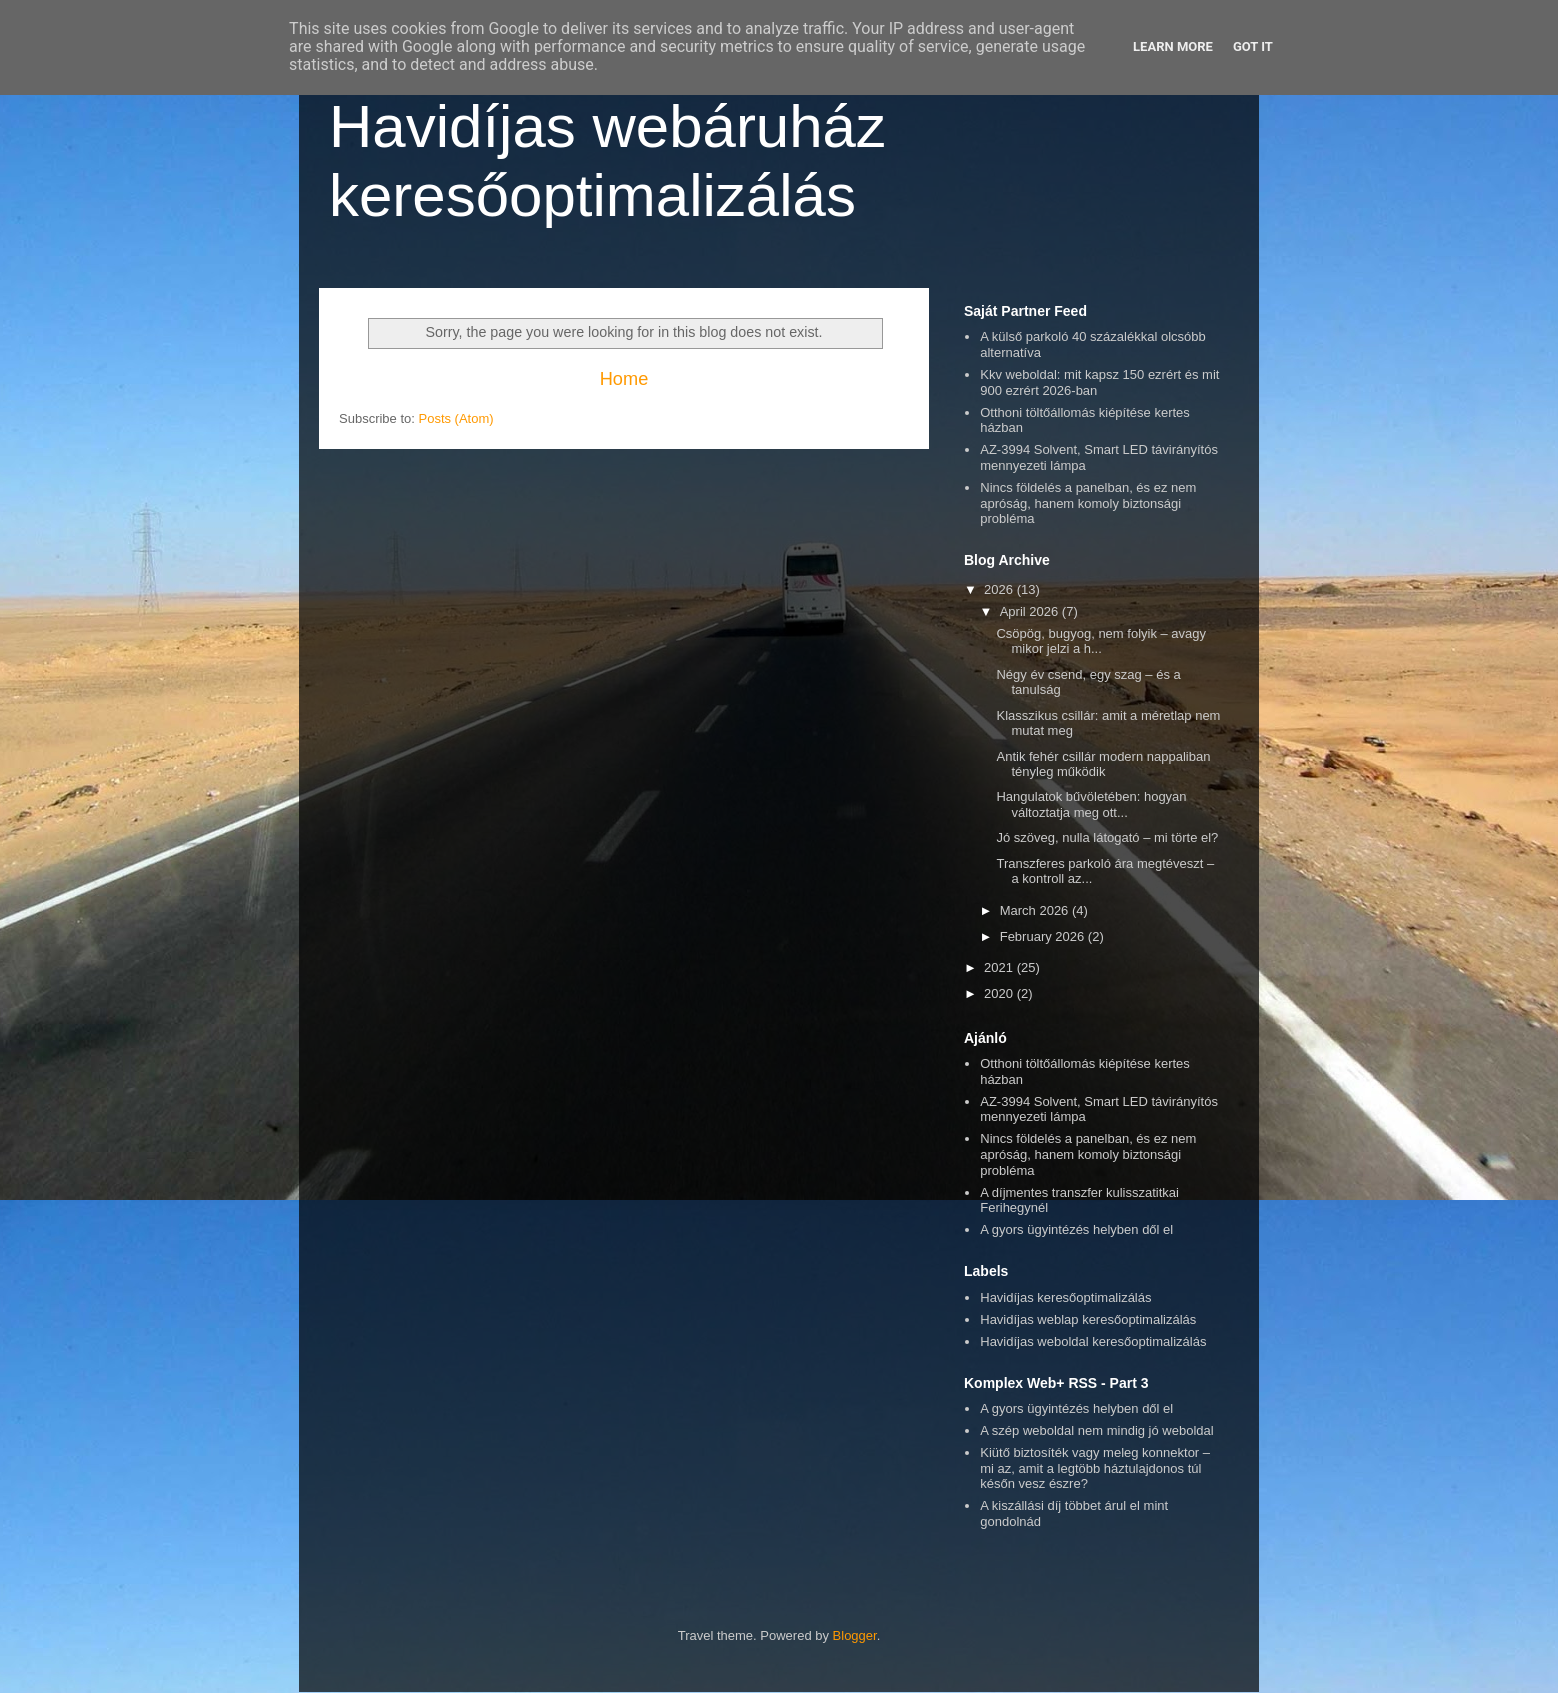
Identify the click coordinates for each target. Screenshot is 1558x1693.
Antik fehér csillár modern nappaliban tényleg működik (1103, 764)
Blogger (855, 1635)
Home (624, 379)
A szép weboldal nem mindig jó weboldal (1096, 1430)
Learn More (1173, 46)
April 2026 (1031, 611)
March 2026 (1036, 910)
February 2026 (1044, 936)
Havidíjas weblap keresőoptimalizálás (1088, 1319)
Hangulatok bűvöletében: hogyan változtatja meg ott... (1091, 804)
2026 (1000, 589)
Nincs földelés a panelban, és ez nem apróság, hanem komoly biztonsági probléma (1088, 503)
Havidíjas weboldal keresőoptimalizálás (1093, 1341)
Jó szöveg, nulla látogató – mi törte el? (1107, 837)
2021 (1000, 967)
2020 (1000, 993)
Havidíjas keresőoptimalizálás (1065, 1297)
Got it (1253, 46)
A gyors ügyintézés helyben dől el (1076, 1229)
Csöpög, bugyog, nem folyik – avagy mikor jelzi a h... (1101, 641)
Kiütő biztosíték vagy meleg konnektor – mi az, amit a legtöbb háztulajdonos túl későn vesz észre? (1095, 1468)
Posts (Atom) (456, 418)
